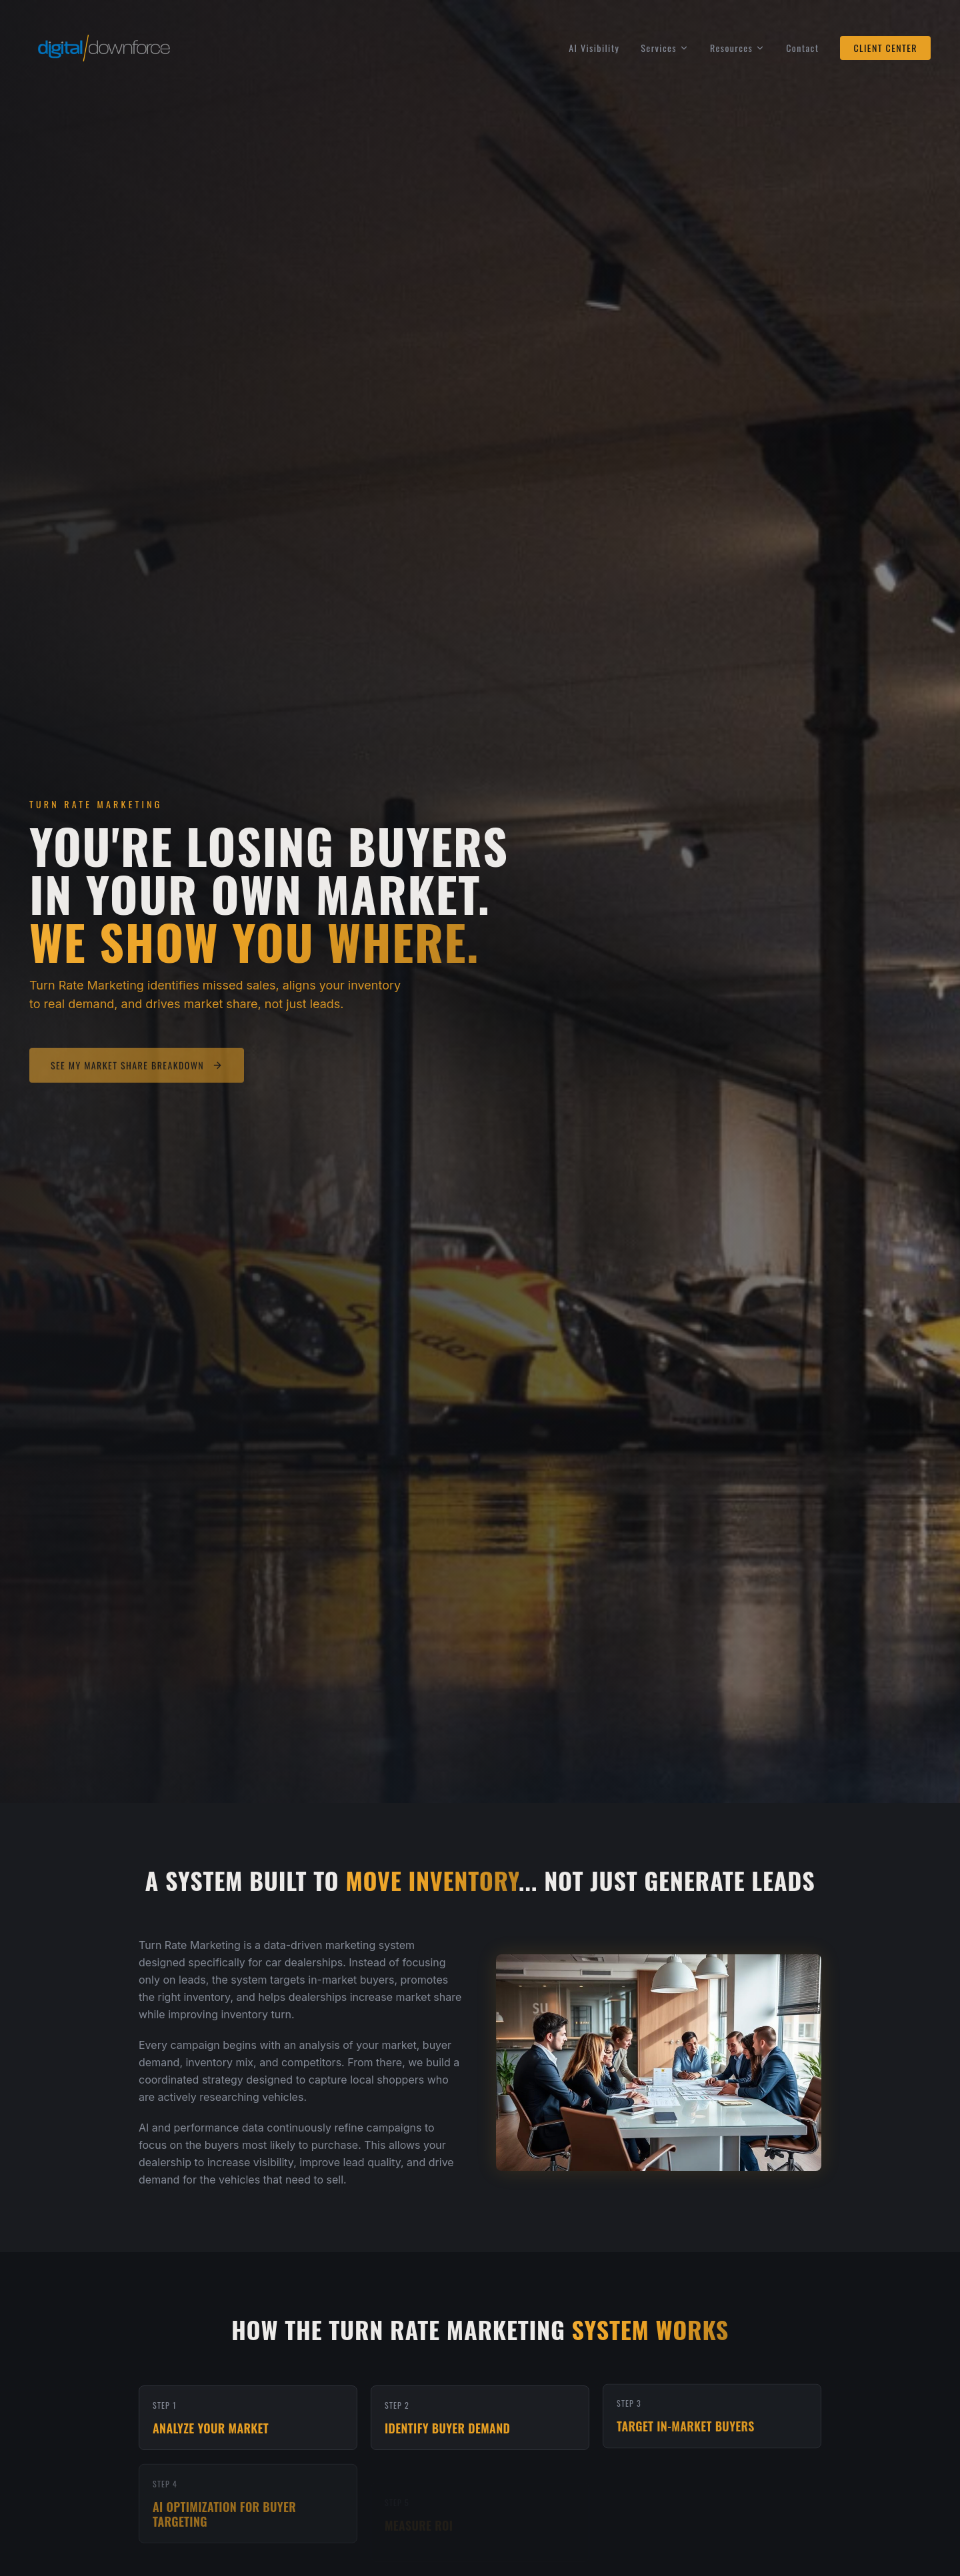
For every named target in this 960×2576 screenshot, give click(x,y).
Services (665, 48)
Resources (737, 48)
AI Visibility (594, 48)
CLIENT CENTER (885, 48)
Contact (802, 48)
